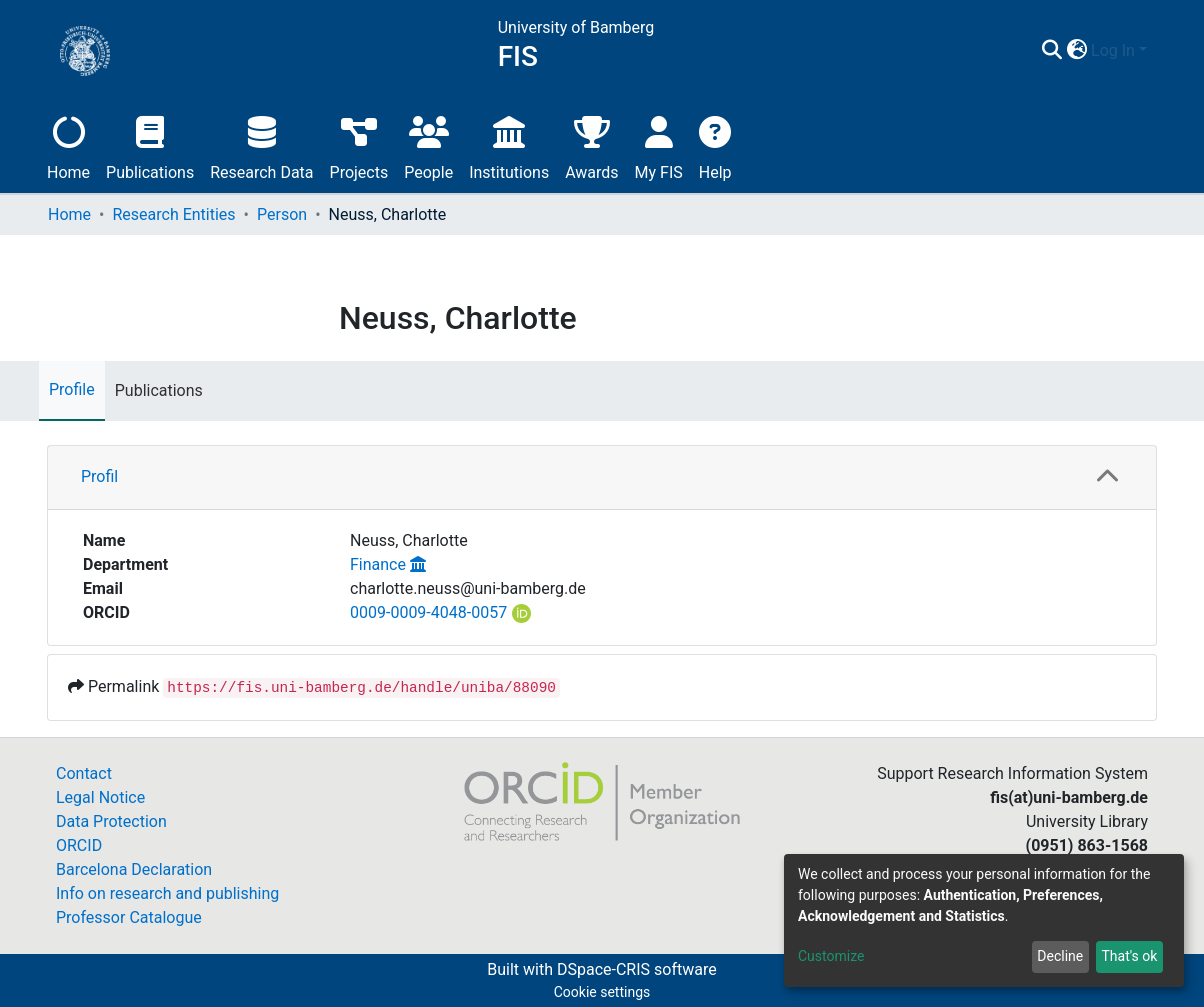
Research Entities (173, 214)
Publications (150, 145)
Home (68, 145)
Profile (72, 389)
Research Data (261, 145)
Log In (1113, 50)
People (428, 145)
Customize (831, 956)
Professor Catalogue (129, 917)
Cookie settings (602, 992)
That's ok (1129, 956)
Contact (84, 773)
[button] (1076, 51)
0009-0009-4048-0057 (428, 612)
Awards (591, 145)
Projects (359, 145)
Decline (1060, 956)
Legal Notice (100, 797)
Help (715, 145)
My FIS (659, 145)
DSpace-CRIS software (637, 969)
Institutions (509, 145)
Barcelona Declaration (134, 869)
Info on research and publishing (167, 893)
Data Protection (111, 821)
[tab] (602, 478)
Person (282, 214)
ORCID (79, 845)
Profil (99, 476)
